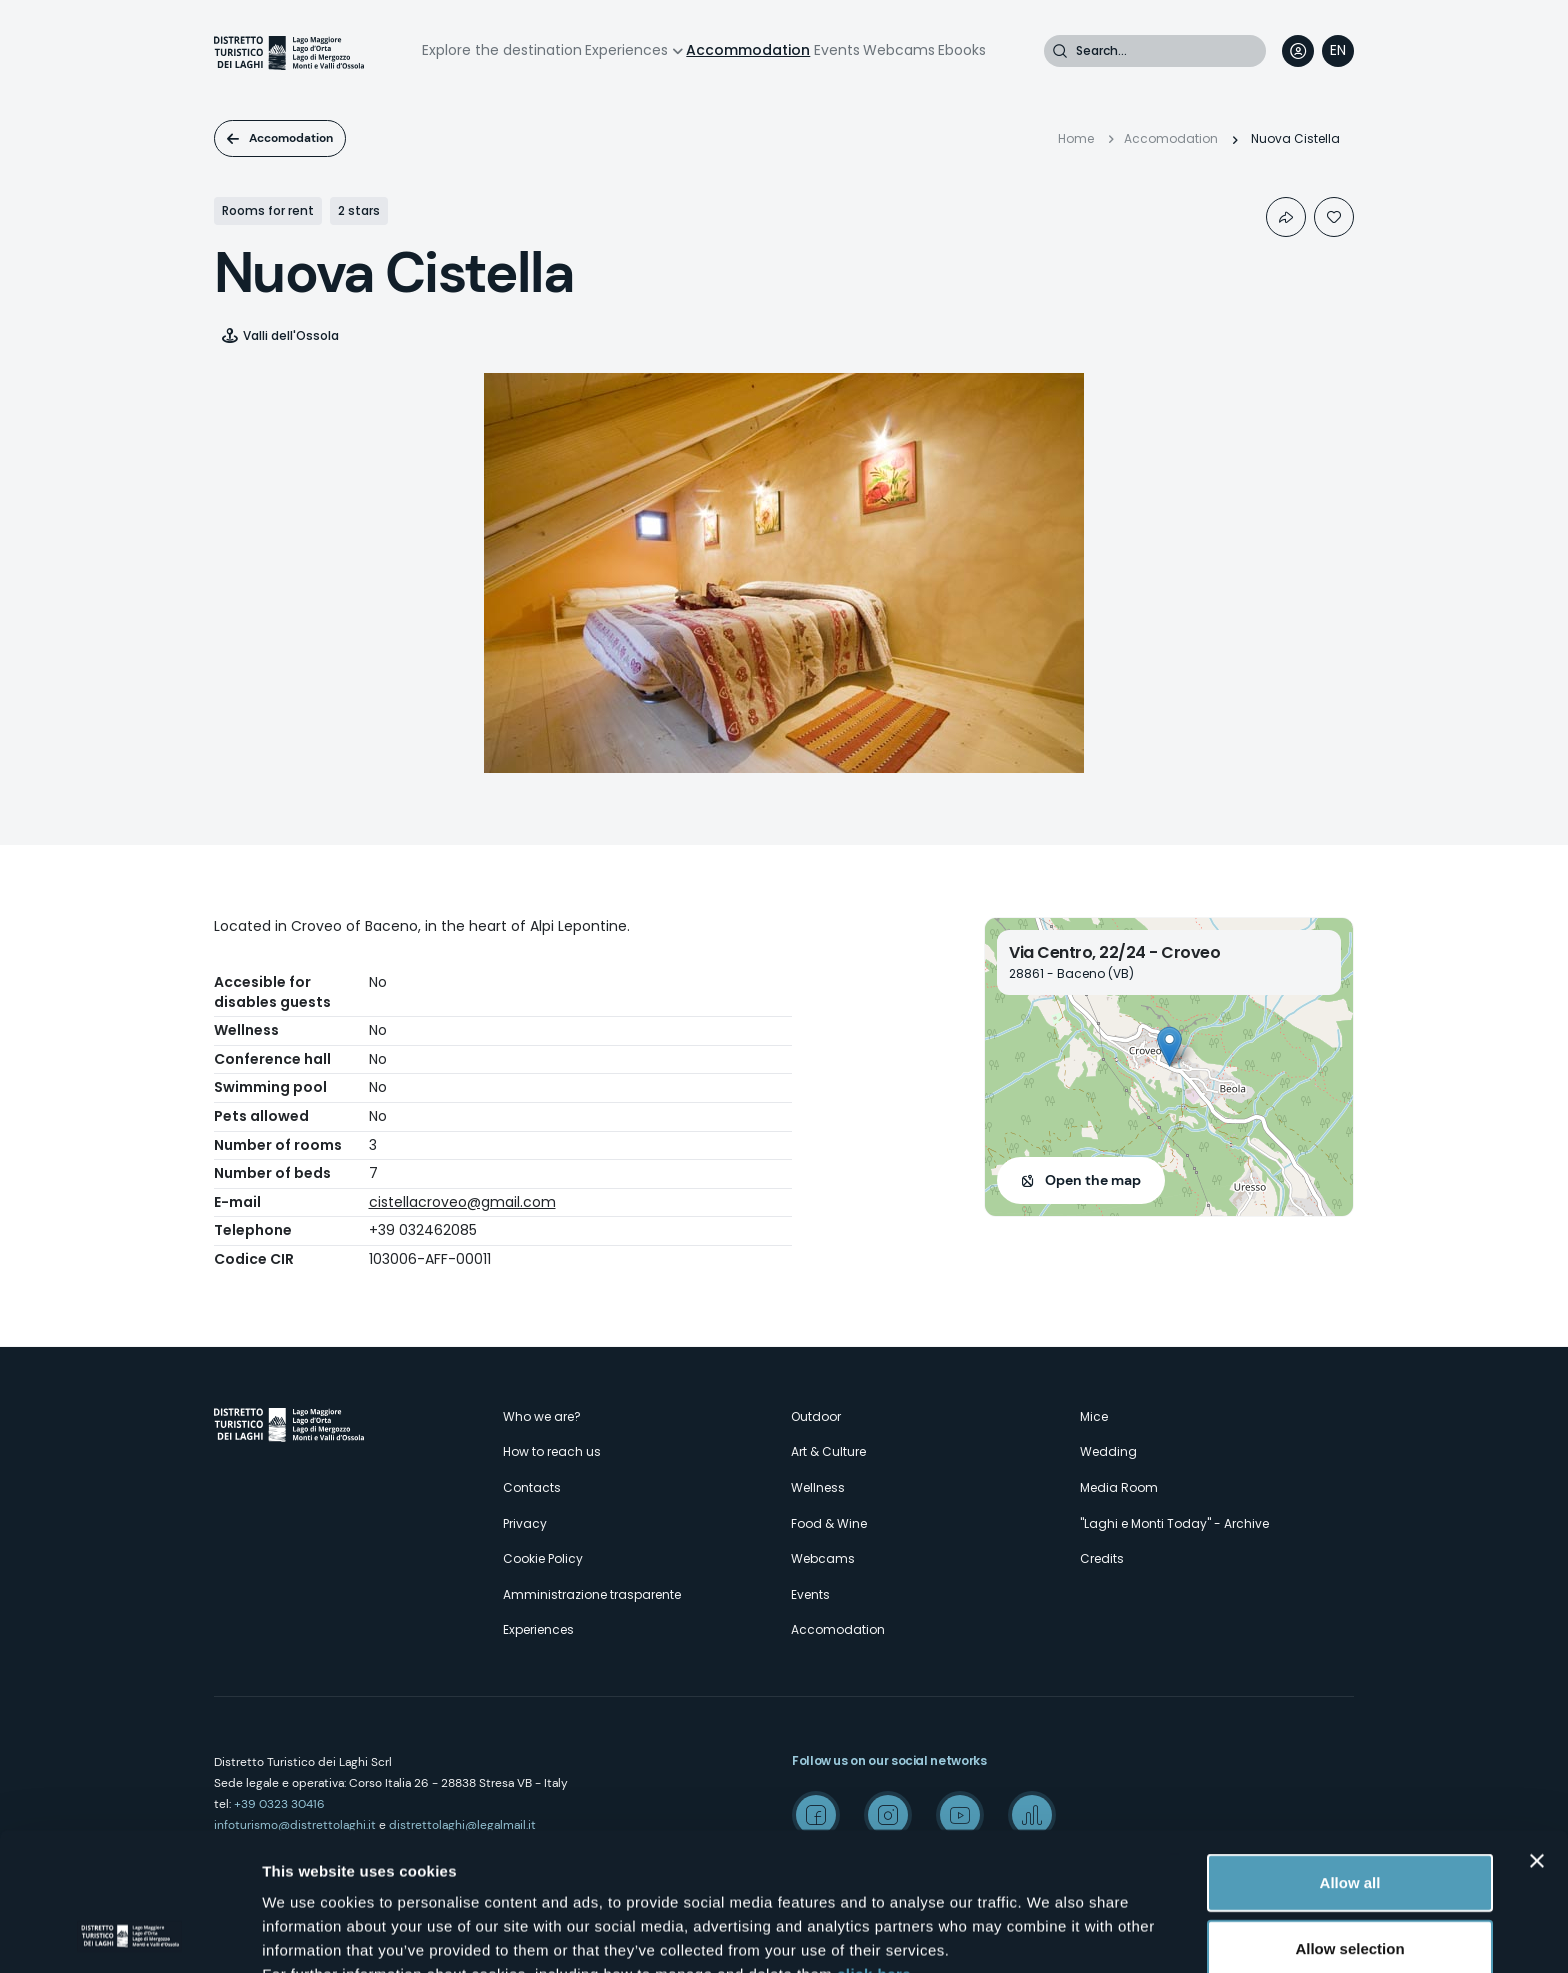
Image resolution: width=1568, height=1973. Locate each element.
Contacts (532, 1487)
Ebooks (962, 50)
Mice (1094, 1416)
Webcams (899, 50)
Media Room (1119, 1487)
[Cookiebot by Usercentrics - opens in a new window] (129, 1934)
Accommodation (748, 50)
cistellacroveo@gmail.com (462, 1202)
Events (837, 50)
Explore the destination (502, 50)
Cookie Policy (543, 1558)
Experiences (626, 50)
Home (1076, 138)
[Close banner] (1537, 1731)
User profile (1298, 51)
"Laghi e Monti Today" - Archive (1174, 1523)
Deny (1350, 1883)
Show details (1049, 1933)
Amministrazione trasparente (592, 1594)
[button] (1169, 1046)
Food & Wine (829, 1523)
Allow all (1350, 1752)
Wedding (1108, 1451)
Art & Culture (828, 1451)
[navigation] (1338, 51)
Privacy (525, 1523)
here (530, 1868)
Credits (1102, 1558)
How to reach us (552, 1451)
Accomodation (291, 138)
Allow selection (1349, 1818)
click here (874, 1844)
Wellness (818, 1487)
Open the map (1093, 1180)
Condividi (1286, 217)
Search (1060, 51)
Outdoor (816, 1416)
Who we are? (542, 1416)
